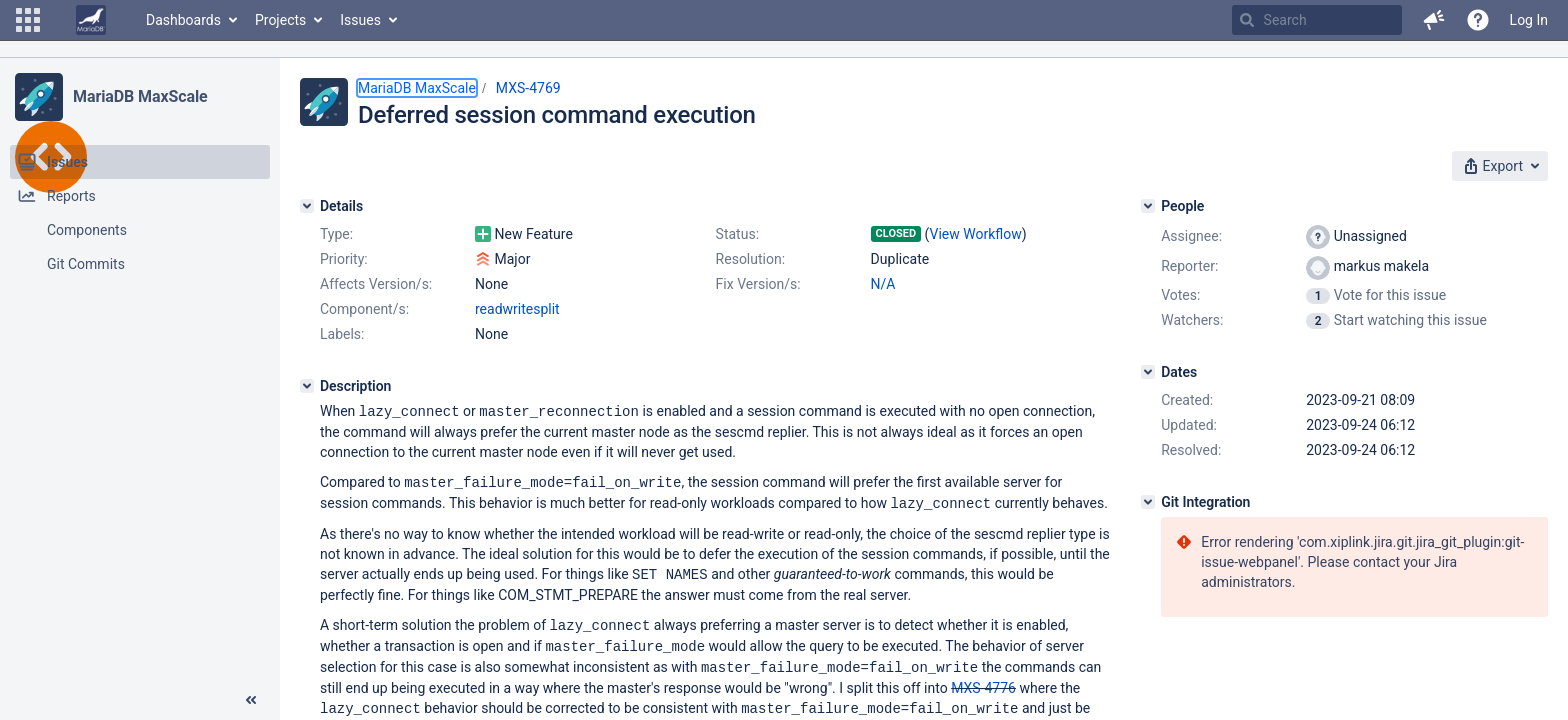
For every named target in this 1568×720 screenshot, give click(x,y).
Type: (336, 234)
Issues (360, 20)
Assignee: (1191, 236)
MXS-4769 (528, 88)
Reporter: (1189, 266)
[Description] (307, 386)
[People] (1148, 206)
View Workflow (976, 234)
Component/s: (364, 309)
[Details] (307, 206)
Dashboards (183, 20)
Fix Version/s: (758, 284)
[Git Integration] (1148, 502)
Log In (1529, 20)
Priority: (344, 259)
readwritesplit (517, 309)
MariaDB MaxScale (140, 96)
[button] (28, 20)
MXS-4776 (983, 681)
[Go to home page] (91, 20)
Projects (280, 20)
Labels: (342, 334)
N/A (883, 284)
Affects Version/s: (376, 284)
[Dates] (1148, 372)
